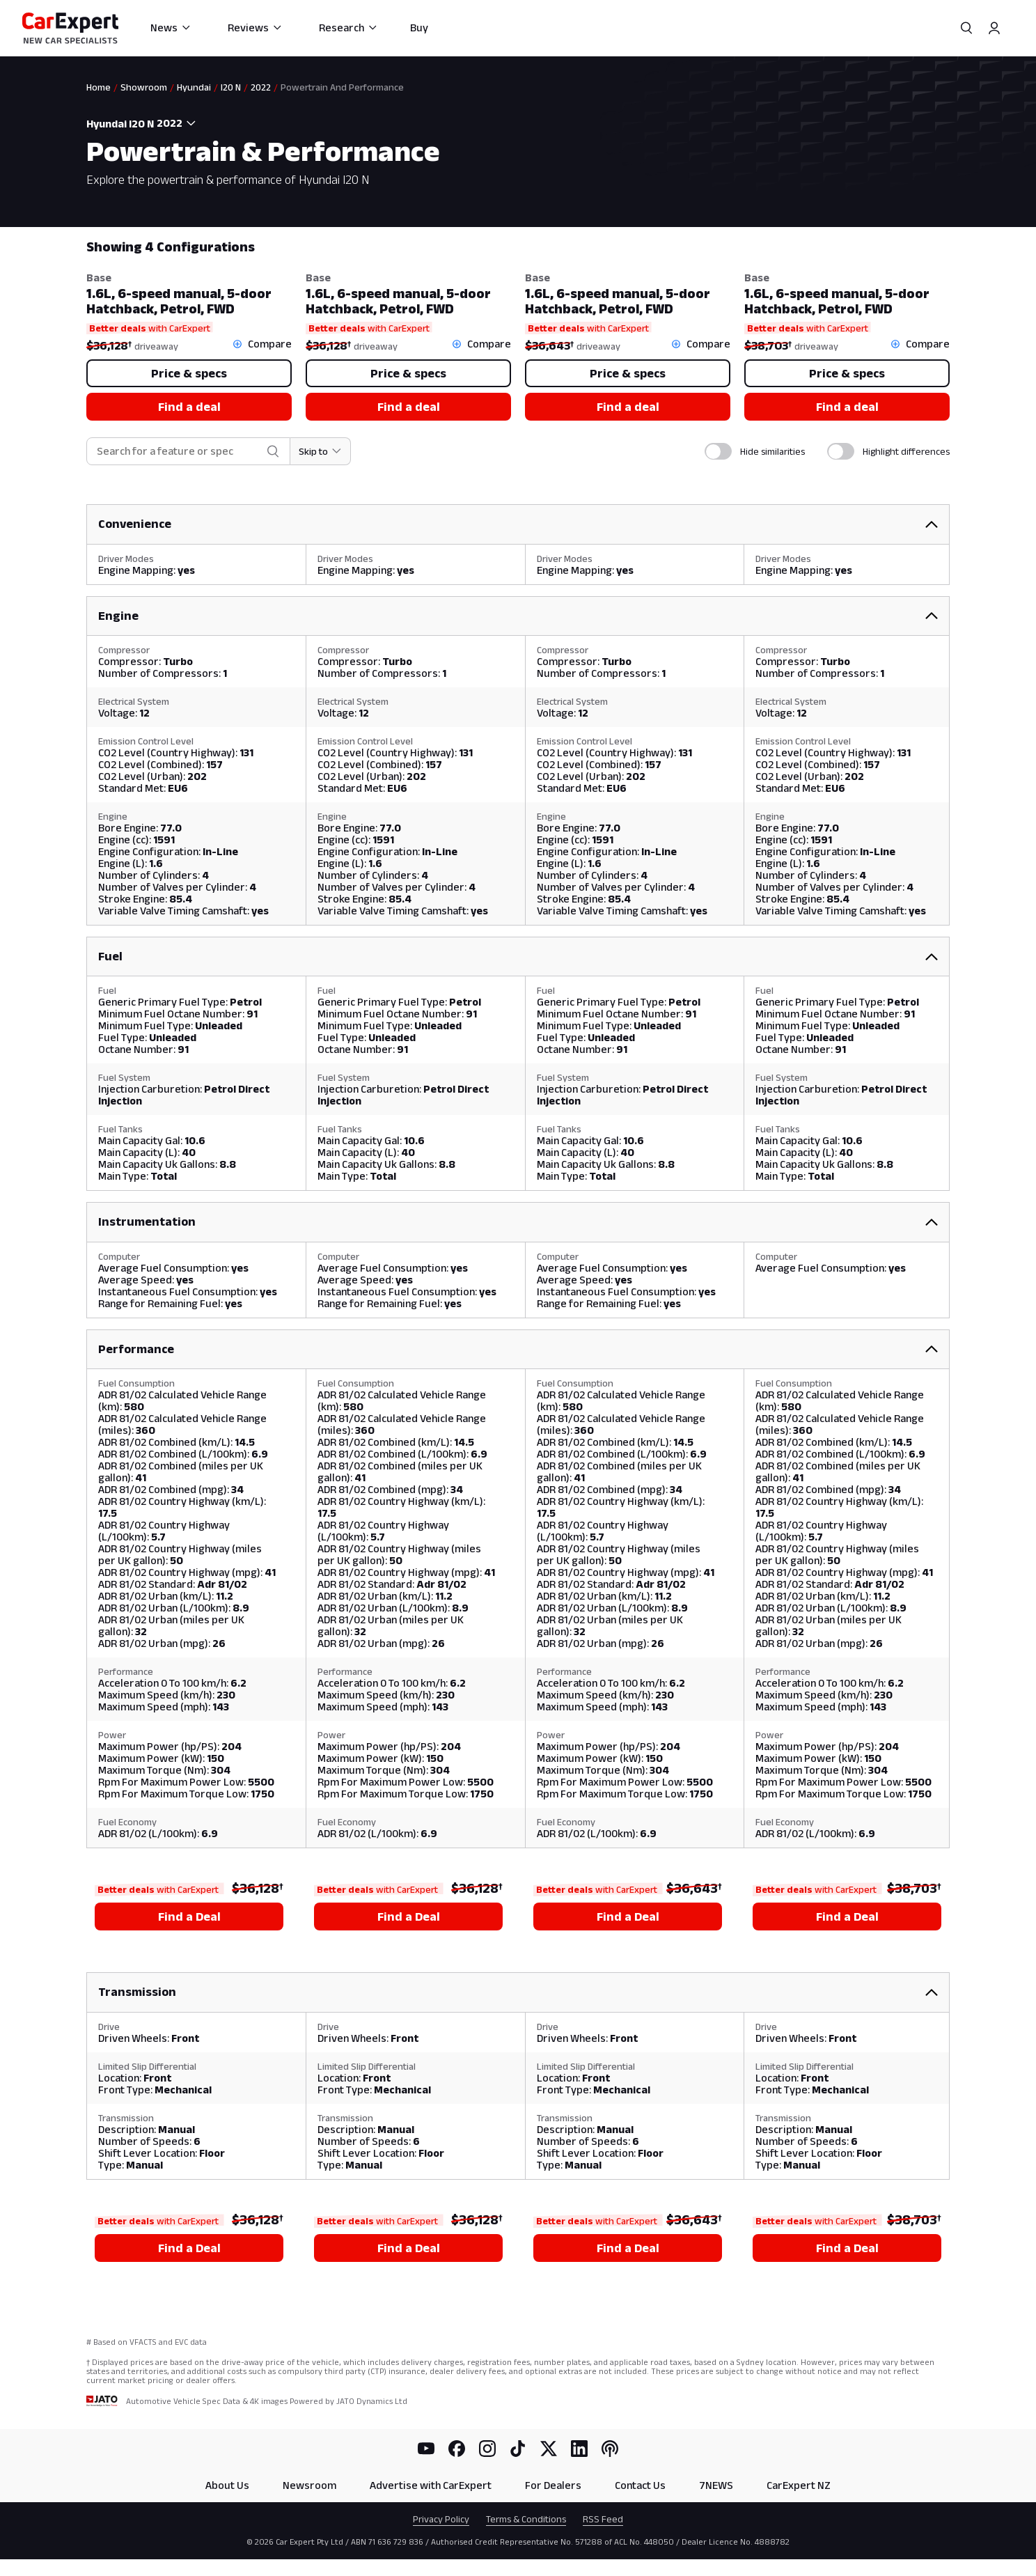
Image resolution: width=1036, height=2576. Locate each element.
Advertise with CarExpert (431, 2485)
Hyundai (194, 87)
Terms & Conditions (526, 2518)
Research (348, 27)
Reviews (255, 27)
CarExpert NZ (799, 2485)
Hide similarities (772, 451)
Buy (419, 27)
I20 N (231, 87)
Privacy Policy (441, 2518)
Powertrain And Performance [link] (342, 87)
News (170, 27)
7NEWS (716, 2485)
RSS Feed (603, 2518)
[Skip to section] (320, 451)
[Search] (966, 28)
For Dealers (553, 2485)
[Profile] (994, 28)
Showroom (143, 87)
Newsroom (309, 2485)
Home (98, 87)
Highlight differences (906, 451)
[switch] (718, 451)
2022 (261, 87)
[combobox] (178, 123)
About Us (227, 2485)
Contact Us (640, 2485)
